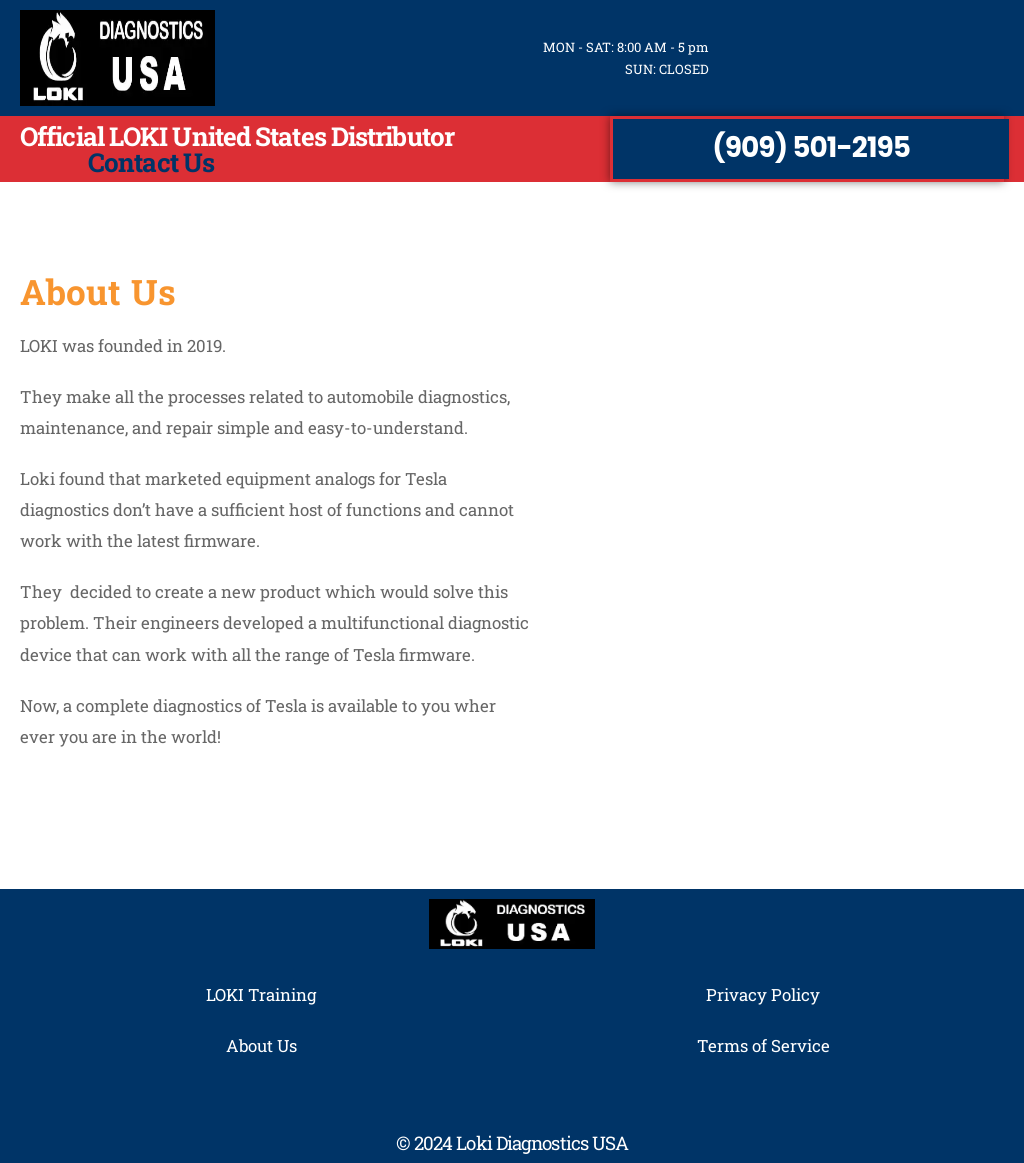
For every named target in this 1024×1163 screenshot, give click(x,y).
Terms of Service (763, 1045)
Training (282, 994)
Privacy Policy (763, 994)
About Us (261, 1045)
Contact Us (151, 162)
